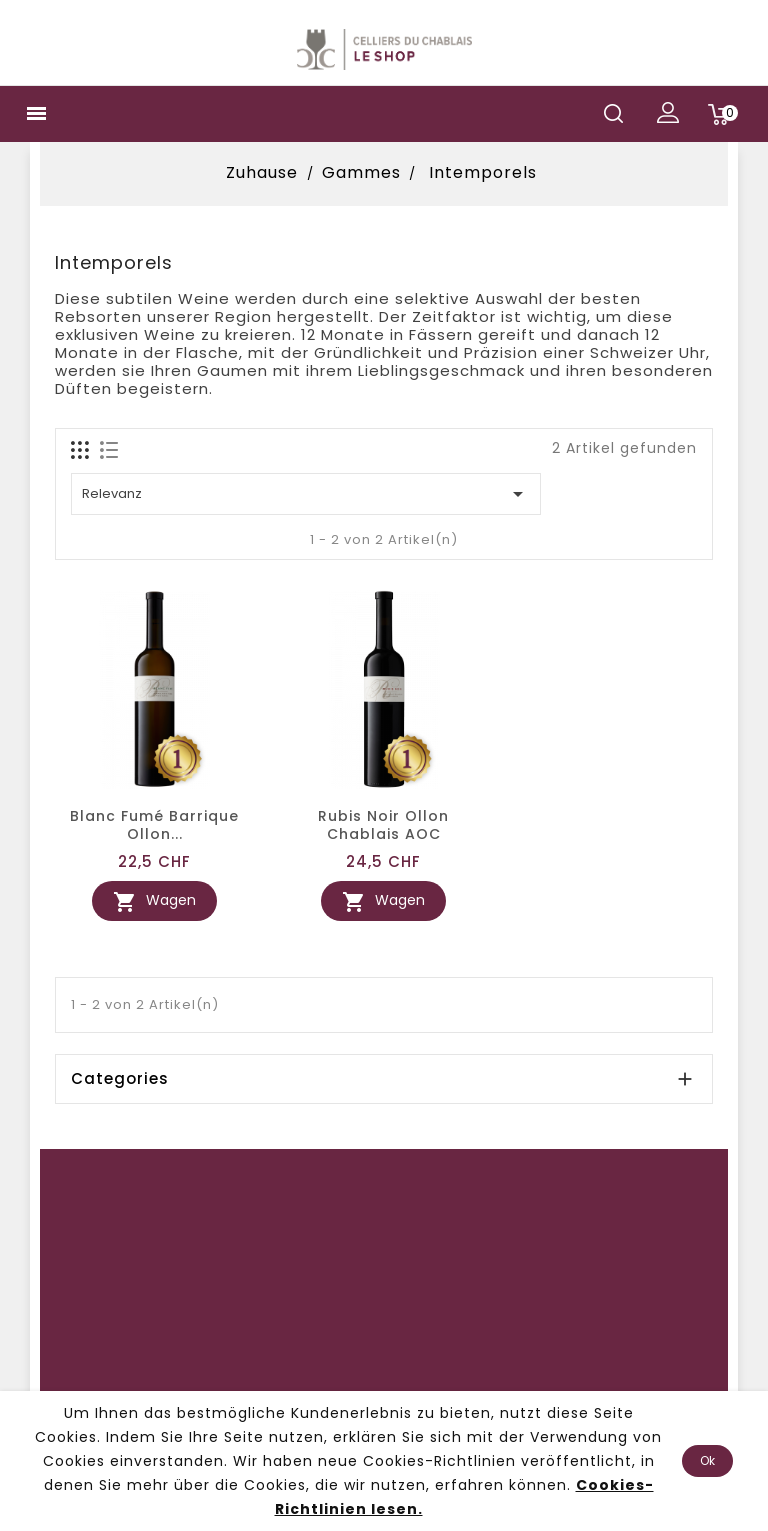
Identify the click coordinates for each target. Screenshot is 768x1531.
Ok (707, 1460)
